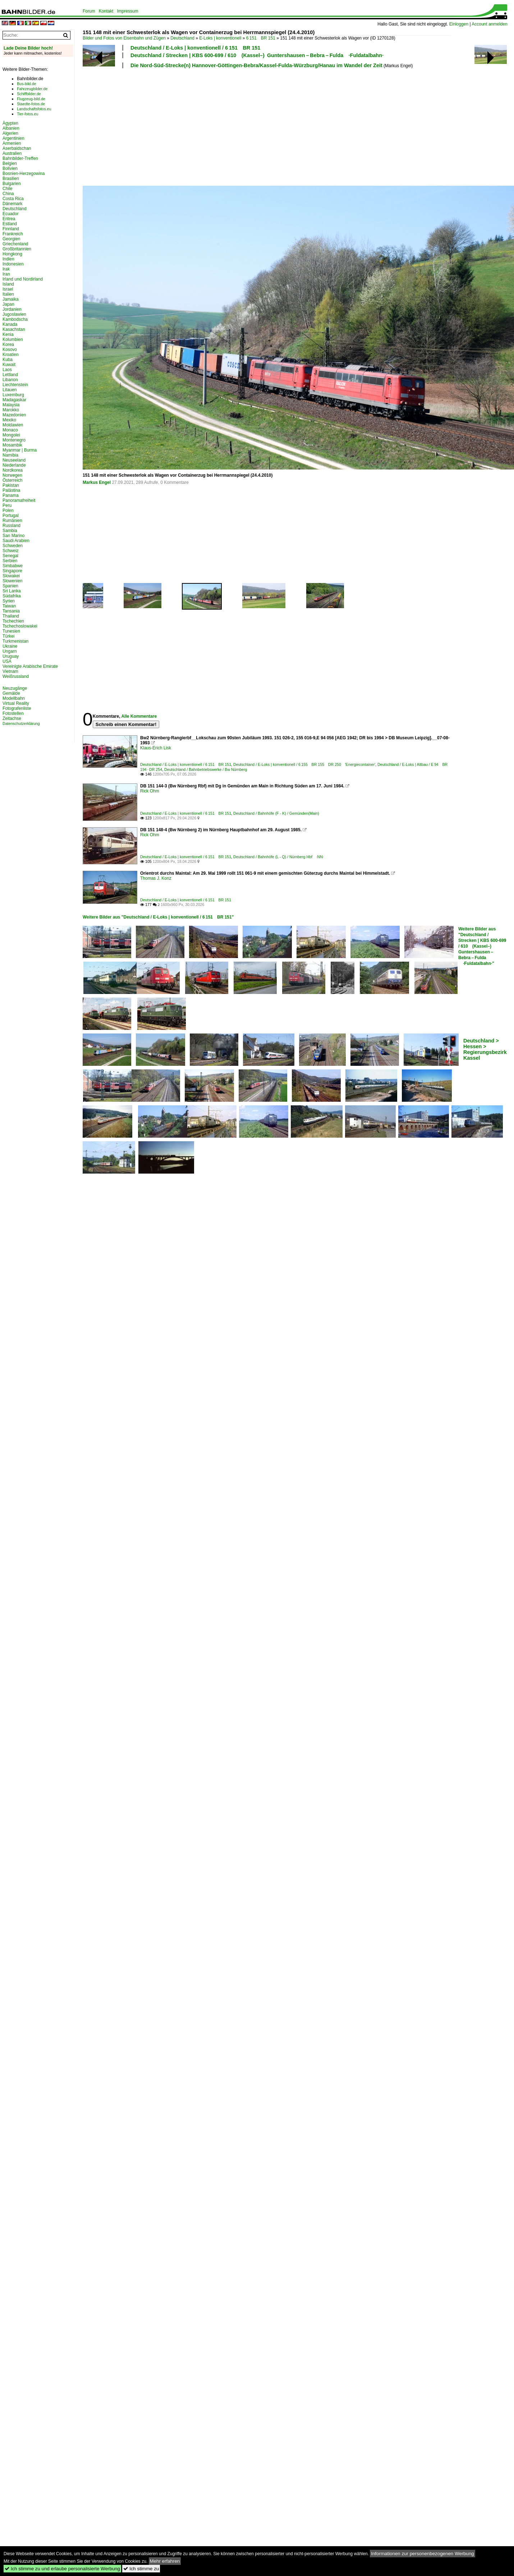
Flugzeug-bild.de (31, 99)
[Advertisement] (138, 126)
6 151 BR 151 (260, 38)
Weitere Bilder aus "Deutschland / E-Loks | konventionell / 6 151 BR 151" (158, 917)
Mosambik (12, 445)
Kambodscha (15, 319)
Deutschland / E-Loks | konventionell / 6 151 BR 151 (195, 48)
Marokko (11, 409)
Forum (89, 11)
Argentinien (13, 138)
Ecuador (11, 213)
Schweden (13, 545)
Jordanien (12, 309)
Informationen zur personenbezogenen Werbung (422, 2553)
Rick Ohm (149, 791)
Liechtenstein (15, 384)
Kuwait (9, 364)
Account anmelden (489, 24)
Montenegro (14, 440)
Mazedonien (14, 414)
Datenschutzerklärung (21, 723)
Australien (12, 153)
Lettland (10, 374)
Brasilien (11, 178)
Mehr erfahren (165, 2561)
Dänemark (12, 203)
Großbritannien (17, 248)
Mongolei (11, 435)
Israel (8, 289)
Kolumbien (13, 339)
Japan (8, 304)
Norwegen (12, 475)
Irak (6, 269)
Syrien (9, 600)
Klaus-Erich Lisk (155, 747)
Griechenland (15, 243)
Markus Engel (97, 482)
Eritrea (9, 218)
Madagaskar (14, 399)
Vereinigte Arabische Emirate (30, 666)
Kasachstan (14, 329)
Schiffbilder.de (29, 94)
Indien (8, 259)
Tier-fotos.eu (27, 114)
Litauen (10, 389)
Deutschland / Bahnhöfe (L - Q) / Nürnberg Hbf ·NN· (278, 857)
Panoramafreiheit (19, 500)
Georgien (11, 238)
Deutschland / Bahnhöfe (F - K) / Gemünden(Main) (276, 813)
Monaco (10, 430)
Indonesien (13, 264)
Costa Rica (13, 198)
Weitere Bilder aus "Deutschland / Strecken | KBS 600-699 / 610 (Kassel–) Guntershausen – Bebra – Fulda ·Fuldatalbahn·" (482, 946)
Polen (8, 510)
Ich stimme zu (141, 2568)
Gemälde (11, 693)
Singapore (12, 570)
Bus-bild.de (26, 84)
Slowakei (11, 575)
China (8, 193)
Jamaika (11, 299)
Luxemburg (13, 394)
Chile (7, 188)
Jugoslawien (14, 314)
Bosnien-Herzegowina (24, 173)
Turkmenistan (15, 641)
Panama (11, 495)
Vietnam (10, 671)
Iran (6, 274)
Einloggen (458, 24)
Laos (7, 369)
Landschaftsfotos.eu (34, 109)
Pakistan (11, 485)
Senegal (10, 555)
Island (8, 284)
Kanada (10, 324)
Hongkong (12, 253)
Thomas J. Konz (155, 878)
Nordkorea (13, 470)
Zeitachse (12, 718)
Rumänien (12, 520)
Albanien (11, 128)
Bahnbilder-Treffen (20, 158)
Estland (10, 223)
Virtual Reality (16, 703)
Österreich (12, 480)
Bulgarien (12, 183)
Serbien (10, 560)
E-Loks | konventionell (220, 38)
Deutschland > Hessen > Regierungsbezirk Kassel (485, 1049)
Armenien (12, 143)
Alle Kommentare (139, 716)
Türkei (8, 636)
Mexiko (9, 419)
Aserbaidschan (17, 148)
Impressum (127, 11)
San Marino (13, 535)
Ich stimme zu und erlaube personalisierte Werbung (62, 2568)
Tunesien (11, 631)
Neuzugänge (15, 688)
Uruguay (11, 656)
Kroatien (11, 354)
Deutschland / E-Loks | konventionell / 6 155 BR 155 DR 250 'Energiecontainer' (304, 764)
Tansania (11, 611)
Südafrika (12, 595)
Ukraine (10, 646)
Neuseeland (14, 460)
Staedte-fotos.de (31, 104)
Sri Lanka (12, 590)
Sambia (10, 530)
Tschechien (13, 621)
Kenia (8, 334)
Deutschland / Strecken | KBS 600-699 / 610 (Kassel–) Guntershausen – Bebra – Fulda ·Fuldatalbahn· (257, 55)
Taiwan (9, 606)
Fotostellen (13, 713)
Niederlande (14, 465)
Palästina (11, 490)
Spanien (10, 585)
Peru (7, 505)
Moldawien (13, 424)
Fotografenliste (17, 708)
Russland (11, 525)
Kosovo (10, 349)
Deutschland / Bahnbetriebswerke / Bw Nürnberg (205, 769)
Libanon (10, 379)
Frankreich (13, 233)
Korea (8, 344)
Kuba (8, 359)
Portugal (11, 515)
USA (7, 661)
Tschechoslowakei (20, 626)
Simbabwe (13, 565)
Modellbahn (14, 698)
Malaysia (11, 404)
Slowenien (12, 580)
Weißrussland (16, 676)
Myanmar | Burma (20, 450)
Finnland (11, 228)
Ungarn (10, 651)
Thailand (11, 616)
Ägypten (10, 123)
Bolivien (10, 168)
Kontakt (106, 11)
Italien (8, 294)
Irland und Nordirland (23, 279)
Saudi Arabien (16, 540)
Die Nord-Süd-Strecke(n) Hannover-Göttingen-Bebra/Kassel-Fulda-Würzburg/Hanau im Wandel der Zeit (256, 65)
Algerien (10, 133)
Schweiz (11, 550)
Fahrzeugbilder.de (32, 89)
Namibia (10, 455)
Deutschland (182, 38)
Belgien (10, 163)
